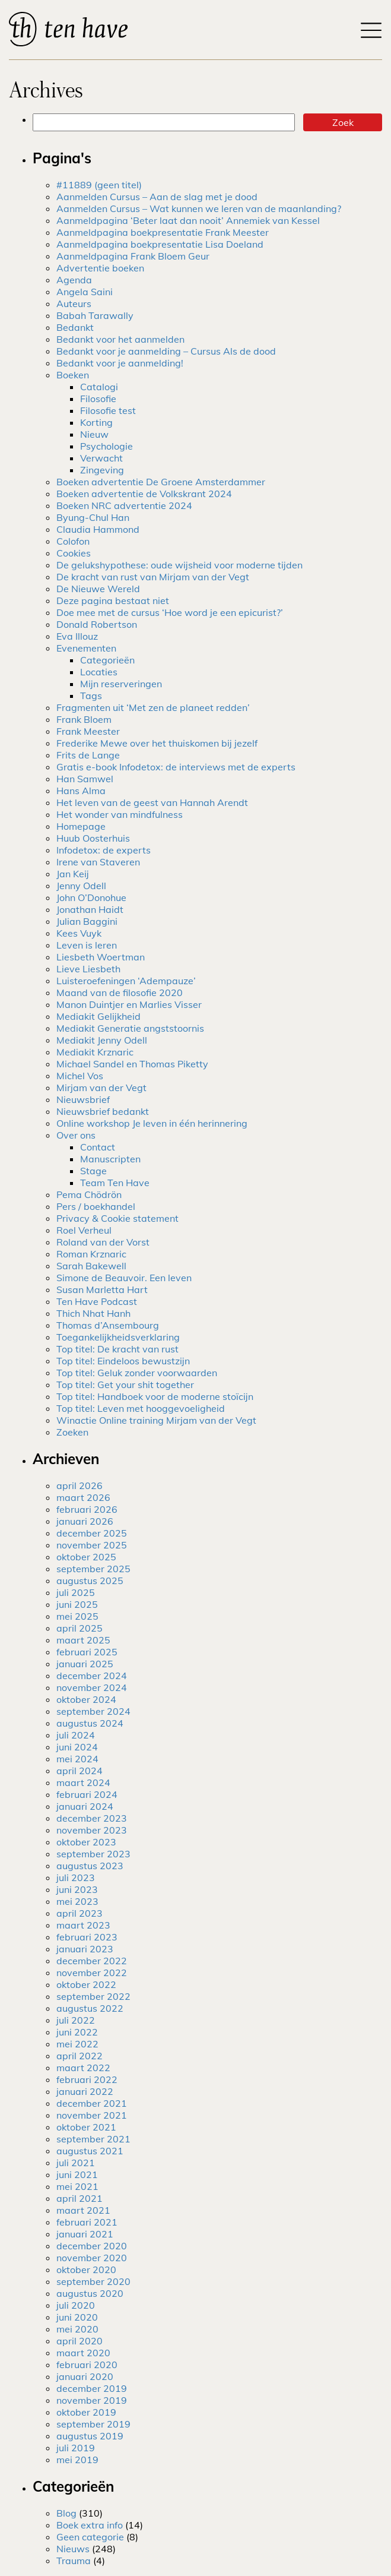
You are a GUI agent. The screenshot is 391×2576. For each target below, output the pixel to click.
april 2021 (79, 2198)
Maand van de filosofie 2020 (119, 992)
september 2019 (93, 2424)
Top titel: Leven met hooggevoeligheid (140, 1408)
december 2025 (91, 1533)
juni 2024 (77, 1747)
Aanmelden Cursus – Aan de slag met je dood (157, 197)
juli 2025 (75, 1592)
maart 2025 (83, 1640)
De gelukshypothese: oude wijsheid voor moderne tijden (179, 565)
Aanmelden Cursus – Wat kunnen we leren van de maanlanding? (198, 208)
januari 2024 (84, 1806)
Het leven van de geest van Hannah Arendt (152, 802)
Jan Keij (72, 874)
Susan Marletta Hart (102, 1289)
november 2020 (91, 2258)
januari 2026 (84, 1521)
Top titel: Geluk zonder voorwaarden (136, 1373)
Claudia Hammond (97, 529)
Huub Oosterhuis (93, 838)
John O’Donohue (91, 897)
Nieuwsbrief (83, 1099)
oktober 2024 (86, 1699)
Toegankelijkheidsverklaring (118, 1337)
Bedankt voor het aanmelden (120, 339)
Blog (66, 2513)
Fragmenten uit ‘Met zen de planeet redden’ (153, 707)
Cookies (73, 553)
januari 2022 (84, 2091)
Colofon (73, 541)
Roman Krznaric (91, 1254)
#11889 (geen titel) (99, 185)
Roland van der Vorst (103, 1242)
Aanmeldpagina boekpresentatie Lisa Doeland (159, 244)
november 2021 (91, 2115)
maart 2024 (83, 1782)
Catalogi (99, 387)
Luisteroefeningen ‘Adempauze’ (126, 981)
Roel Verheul (84, 1230)
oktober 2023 (86, 1842)
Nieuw (94, 434)
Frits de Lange (88, 755)
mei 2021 (77, 2186)
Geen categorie (90, 2537)
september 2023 (93, 1854)
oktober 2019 (86, 2412)
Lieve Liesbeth (88, 969)
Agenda (74, 280)
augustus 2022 (89, 2008)
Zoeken (72, 1432)
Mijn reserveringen (121, 684)
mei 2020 (77, 2329)
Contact (97, 1147)
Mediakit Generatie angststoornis (130, 1028)
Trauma (73, 2560)
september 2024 (93, 1711)
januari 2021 (84, 2234)
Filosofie (98, 398)
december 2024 (91, 1675)
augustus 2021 (89, 2151)
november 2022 (91, 1972)
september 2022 (93, 1996)
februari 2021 (86, 2222)
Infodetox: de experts (103, 850)
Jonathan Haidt (89, 909)
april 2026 (79, 1485)
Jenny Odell (81, 886)
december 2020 (91, 2246)
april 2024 (79, 1771)
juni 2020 (77, 2317)
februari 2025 (86, 1652)
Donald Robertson (96, 624)
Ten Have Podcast (96, 1301)
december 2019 (91, 2388)
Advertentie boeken (100, 268)
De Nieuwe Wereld (98, 589)
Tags (91, 695)
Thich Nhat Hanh (93, 1313)
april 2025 (79, 1628)
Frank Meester (88, 731)
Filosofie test (108, 410)
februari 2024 (86, 1794)
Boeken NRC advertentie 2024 (124, 505)
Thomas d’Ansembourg (107, 1325)
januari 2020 (84, 2376)
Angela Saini (84, 292)
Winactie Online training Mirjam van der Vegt (156, 1420)
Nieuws (73, 2549)
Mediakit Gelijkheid (98, 1016)
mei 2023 (77, 1901)
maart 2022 (83, 2068)
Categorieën (107, 660)
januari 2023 (84, 1949)
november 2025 (91, 1545)
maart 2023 (83, 1925)
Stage (93, 1171)
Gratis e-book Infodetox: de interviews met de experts (175, 767)
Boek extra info (89, 2525)
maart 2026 (83, 1497)
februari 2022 (86, 2079)
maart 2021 (83, 2210)
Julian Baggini (86, 921)
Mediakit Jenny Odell (101, 1040)
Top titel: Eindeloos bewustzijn (123, 1361)
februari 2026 (86, 1509)
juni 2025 (77, 1604)
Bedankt (75, 327)
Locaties (98, 672)
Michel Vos (79, 1076)
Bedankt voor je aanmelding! (119, 363)
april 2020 (79, 2341)
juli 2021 (75, 2163)
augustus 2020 (89, 2293)
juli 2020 (75, 2305)
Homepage (81, 826)
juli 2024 (75, 1735)
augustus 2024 (89, 1723)
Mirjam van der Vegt (101, 1087)
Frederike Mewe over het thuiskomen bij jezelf (157, 743)
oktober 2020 (86, 2269)
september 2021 (93, 2139)
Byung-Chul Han (92, 517)
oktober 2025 (86, 1557)
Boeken (72, 375)
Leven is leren (86, 945)
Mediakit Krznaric (94, 1052)
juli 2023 (75, 1877)
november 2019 (91, 2400)
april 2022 (79, 2056)
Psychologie (106, 446)
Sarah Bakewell (91, 1266)
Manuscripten (110, 1159)
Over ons (76, 1135)
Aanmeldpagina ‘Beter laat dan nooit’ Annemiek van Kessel (188, 220)
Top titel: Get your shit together (125, 1384)
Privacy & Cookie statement (117, 1218)
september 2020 (93, 2281)
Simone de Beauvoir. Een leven (124, 1278)
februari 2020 (86, 2364)
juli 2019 (75, 2448)
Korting (96, 422)
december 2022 (91, 1961)
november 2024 (91, 1687)
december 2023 (91, 1818)
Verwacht (101, 458)
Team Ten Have (115, 1183)
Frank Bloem (84, 719)
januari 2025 (84, 1664)
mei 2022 (77, 2044)
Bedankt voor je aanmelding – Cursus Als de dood (166, 351)
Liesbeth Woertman (100, 957)
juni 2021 (77, 2174)
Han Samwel (84, 779)
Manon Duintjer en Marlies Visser (129, 1004)
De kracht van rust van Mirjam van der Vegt (152, 577)
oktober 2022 (86, 1984)
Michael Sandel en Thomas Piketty (132, 1064)
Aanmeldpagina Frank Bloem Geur (132, 256)
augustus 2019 (89, 2436)
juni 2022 (77, 2032)
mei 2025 (77, 1616)
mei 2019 (77, 2460)
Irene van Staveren (98, 862)
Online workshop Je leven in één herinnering (151, 1123)
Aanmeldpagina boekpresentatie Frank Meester (162, 232)
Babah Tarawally (94, 315)
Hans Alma (81, 790)
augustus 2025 (89, 1580)
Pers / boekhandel (95, 1206)
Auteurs (73, 303)
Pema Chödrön (89, 1194)
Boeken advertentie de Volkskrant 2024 (144, 494)
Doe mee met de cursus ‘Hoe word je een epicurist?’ (169, 612)
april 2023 (79, 1913)
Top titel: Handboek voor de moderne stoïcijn (154, 1396)
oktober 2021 (86, 2127)
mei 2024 (77, 1759)
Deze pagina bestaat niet (112, 600)
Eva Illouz (77, 636)
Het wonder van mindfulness (119, 814)
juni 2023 (77, 1889)
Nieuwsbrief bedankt (102, 1111)
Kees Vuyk (78, 933)
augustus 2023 (89, 1866)
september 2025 (93, 1569)
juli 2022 (75, 2020)
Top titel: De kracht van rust (117, 1349)
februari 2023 (86, 1937)
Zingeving (102, 470)
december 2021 (91, 2103)
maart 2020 (83, 2353)
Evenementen (86, 648)
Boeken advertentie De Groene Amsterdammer (160, 482)
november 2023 (91, 1830)
